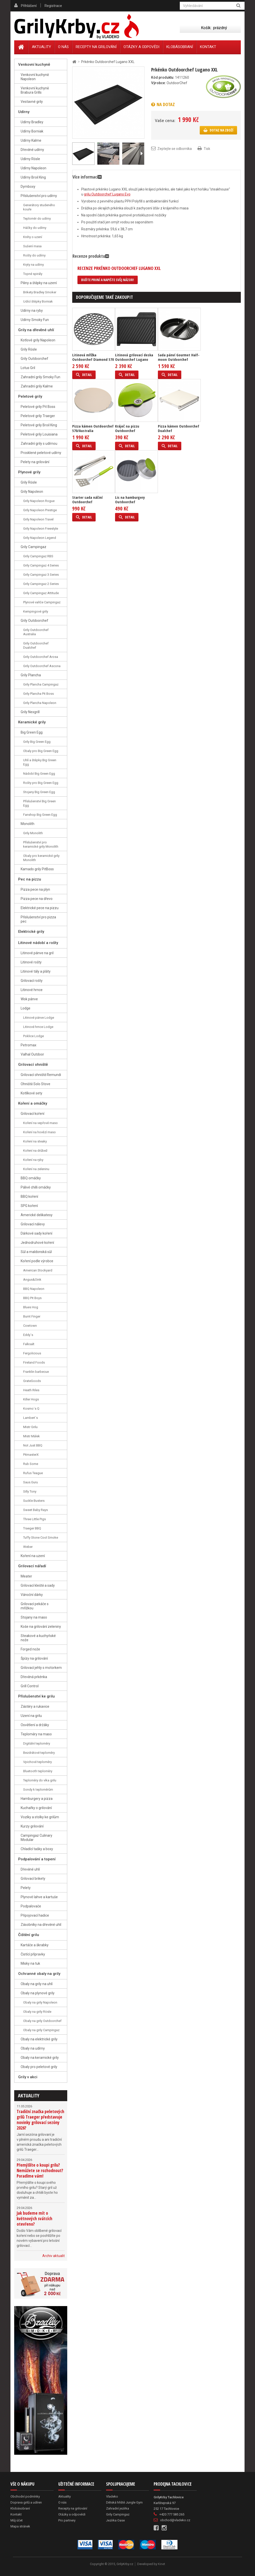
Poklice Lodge (33, 1036)
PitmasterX (31, 1454)
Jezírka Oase (115, 2520)
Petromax (28, 1045)
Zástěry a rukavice (35, 1706)
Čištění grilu (28, 1935)
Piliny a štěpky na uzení (39, 283)
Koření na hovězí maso (39, 1132)
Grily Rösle (29, 349)
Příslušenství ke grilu (36, 1696)
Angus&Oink (32, 1279)
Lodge (25, 1008)
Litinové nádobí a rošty (38, 943)
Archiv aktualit (53, 2256)
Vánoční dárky (32, 1595)
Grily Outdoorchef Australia (36, 632)
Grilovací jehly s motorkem (41, 1668)
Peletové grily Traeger (38, 416)
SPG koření (29, 1206)
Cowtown (30, 1325)
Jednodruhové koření (37, 1243)
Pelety (26, 1888)
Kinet (161, 2564)
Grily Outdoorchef (34, 359)
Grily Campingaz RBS (38, 556)
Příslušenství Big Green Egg (39, 803)
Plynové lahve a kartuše (39, 1897)
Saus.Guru (30, 1482)
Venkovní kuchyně (34, 64)
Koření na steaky (35, 1141)
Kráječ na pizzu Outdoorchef (127, 428)
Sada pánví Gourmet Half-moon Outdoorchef (178, 357)
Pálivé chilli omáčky (36, 1187)
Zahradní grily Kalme (37, 386)
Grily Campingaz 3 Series (41, 574)
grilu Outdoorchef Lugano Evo (107, 194)
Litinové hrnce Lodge (38, 1027)
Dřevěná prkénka (34, 1677)
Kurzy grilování (32, 1826)
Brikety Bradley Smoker (39, 292)
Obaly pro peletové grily (39, 2067)
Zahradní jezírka (117, 2508)
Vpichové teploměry (37, 1762)
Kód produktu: (162, 77)
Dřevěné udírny (32, 150)
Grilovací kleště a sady (38, 1585)
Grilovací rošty (32, 981)
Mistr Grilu (30, 1427)
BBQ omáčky (31, 1178)
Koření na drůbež (35, 1150)
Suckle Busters (34, 1501)
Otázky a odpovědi (141, 47)
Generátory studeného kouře (39, 207)
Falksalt (28, 1344)
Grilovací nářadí (32, 1566)
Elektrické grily (31, 931)
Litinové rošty (31, 962)
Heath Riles (31, 1390)
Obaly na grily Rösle (37, 2011)
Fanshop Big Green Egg (40, 815)
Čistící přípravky (33, 1954)
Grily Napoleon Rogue (39, 501)
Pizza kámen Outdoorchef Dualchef (178, 428)
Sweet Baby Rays (35, 1510)
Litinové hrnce (32, 990)
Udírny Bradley (32, 122)
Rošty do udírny (34, 255)
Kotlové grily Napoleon (38, 340)
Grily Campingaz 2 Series (41, 584)
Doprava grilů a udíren (26, 2502)
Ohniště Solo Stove (35, 1084)
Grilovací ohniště (33, 1064)
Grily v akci (27, 2077)
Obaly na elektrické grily (39, 2039)
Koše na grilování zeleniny (41, 1627)
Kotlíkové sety (31, 1093)
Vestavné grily (32, 102)
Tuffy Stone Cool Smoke (40, 1537)
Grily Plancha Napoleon (39, 703)
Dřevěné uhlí (30, 1869)
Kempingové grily (35, 611)
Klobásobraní (179, 47)
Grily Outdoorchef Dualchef (36, 645)
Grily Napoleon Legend (39, 538)
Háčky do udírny (34, 228)
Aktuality (28, 2095)
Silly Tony (29, 1491)
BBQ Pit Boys (32, 1298)
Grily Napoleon (32, 492)
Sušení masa (32, 246)
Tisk (207, 149)
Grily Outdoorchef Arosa (40, 657)
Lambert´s (30, 1418)
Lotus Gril (28, 368)
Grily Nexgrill (30, 712)
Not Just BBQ (32, 1445)
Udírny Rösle (30, 159)
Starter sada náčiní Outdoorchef (87, 499)
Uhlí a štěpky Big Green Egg (39, 762)
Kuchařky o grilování (36, 1808)
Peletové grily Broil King (39, 425)
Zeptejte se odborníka (174, 149)
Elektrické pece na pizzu (40, 908)
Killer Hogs (31, 1399)
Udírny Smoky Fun (35, 320)
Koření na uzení (33, 1556)
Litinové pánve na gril (37, 953)
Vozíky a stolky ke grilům (40, 1817)
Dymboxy (28, 186)
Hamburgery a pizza (37, 1799)
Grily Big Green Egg (37, 742)
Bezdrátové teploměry (39, 1753)
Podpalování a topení (37, 1859)
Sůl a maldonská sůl (36, 1252)
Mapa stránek (20, 2526)
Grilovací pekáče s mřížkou (35, 1606)
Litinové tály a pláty (36, 971)
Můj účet (16, 2520)
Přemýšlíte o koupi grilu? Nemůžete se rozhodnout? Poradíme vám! (40, 2170)
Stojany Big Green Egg (39, 792)
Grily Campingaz (33, 547)
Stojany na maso (34, 1617)
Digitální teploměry (36, 1743)
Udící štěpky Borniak (38, 301)
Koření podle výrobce (37, 1261)
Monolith (27, 824)
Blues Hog (30, 1307)
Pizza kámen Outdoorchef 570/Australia (93, 428)
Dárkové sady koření (36, 1233)
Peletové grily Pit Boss (38, 407)
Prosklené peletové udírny (41, 453)
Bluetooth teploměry (37, 1771)
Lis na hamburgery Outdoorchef (130, 499)
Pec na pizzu (29, 879)
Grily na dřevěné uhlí (36, 330)
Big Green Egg (32, 732)
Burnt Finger (31, 1316)
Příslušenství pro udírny (39, 196)
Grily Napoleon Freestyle (40, 528)
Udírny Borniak (32, 131)
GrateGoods (32, 1381)
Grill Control (30, 1686)
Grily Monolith (33, 833)
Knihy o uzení (32, 237)
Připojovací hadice (35, 1915)
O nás (63, 47)
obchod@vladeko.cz (175, 2520)
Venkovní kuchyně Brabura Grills (35, 90)
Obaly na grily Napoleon (40, 2002)
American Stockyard (37, 1270)
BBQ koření (29, 1196)
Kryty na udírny (33, 264)
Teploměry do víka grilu (39, 1780)
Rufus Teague (33, 1473)
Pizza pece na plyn (35, 889)
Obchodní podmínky (25, 2496)
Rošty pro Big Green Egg (40, 783)
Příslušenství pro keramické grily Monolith (40, 844)
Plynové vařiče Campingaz (42, 602)
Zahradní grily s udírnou (39, 443)
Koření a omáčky (32, 1103)
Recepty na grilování (96, 47)
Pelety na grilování (35, 462)
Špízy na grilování (34, 1658)
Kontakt (208, 47)
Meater (26, 1576)
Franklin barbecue (36, 1372)
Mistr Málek (31, 1436)
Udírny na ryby (32, 311)
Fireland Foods (34, 1362)
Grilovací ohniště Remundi (41, 1075)
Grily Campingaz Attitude (41, 593)
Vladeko (112, 2496)
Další (141, 153)
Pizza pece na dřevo (37, 899)
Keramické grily (32, 722)
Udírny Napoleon (33, 168)
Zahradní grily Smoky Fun (40, 377)
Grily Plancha (31, 675)
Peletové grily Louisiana (39, 434)
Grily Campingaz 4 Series (41, 565)
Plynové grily (29, 472)
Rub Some (30, 1464)
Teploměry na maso (36, 1734)
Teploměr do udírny (37, 218)
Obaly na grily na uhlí (37, 1984)
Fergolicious (32, 1353)
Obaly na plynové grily (38, 1993)
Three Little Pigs (34, 1519)
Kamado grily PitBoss (37, 869)
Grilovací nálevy (33, 1224)
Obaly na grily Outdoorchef (42, 2021)
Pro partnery (66, 2520)
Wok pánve (29, 999)
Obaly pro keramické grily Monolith (41, 858)
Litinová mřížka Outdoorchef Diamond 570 (93, 357)
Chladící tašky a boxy (37, 1849)
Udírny (23, 112)
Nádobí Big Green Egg (39, 773)
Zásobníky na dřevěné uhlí (41, 1925)
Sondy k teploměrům (38, 1789)
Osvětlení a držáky (35, 1725)
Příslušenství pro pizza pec (38, 919)
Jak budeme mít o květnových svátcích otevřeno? (34, 2218)
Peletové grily (30, 396)
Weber (28, 1547)
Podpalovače (31, 1906)
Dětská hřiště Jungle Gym (124, 2502)
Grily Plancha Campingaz (41, 684)
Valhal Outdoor (32, 1054)
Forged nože (30, 1649)
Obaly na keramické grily (40, 2058)
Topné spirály (32, 274)
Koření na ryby (33, 1160)
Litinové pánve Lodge (38, 1017)
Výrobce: (158, 83)
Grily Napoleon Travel (38, 519)
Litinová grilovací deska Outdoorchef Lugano (134, 357)
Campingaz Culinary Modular (36, 1837)
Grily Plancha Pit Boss (38, 693)
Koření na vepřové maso (40, 1123)
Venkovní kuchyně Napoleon (35, 77)
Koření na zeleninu (36, 1169)
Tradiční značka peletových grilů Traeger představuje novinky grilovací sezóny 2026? (40, 2120)
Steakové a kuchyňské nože (38, 1638)
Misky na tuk (30, 1963)
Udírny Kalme (31, 140)
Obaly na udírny (33, 2048)
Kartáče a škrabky (35, 1945)
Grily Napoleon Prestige (40, 510)
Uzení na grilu (31, 1716)
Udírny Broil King (33, 177)
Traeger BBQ (32, 1528)
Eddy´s (28, 1335)
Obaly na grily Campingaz (41, 2030)
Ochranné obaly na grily (39, 1973)
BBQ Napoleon (33, 1289)
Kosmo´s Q (31, 1408)
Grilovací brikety (33, 1879)
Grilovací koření (32, 1114)
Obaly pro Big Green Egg (40, 751)
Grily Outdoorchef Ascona (42, 666)
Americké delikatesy (37, 1215)
